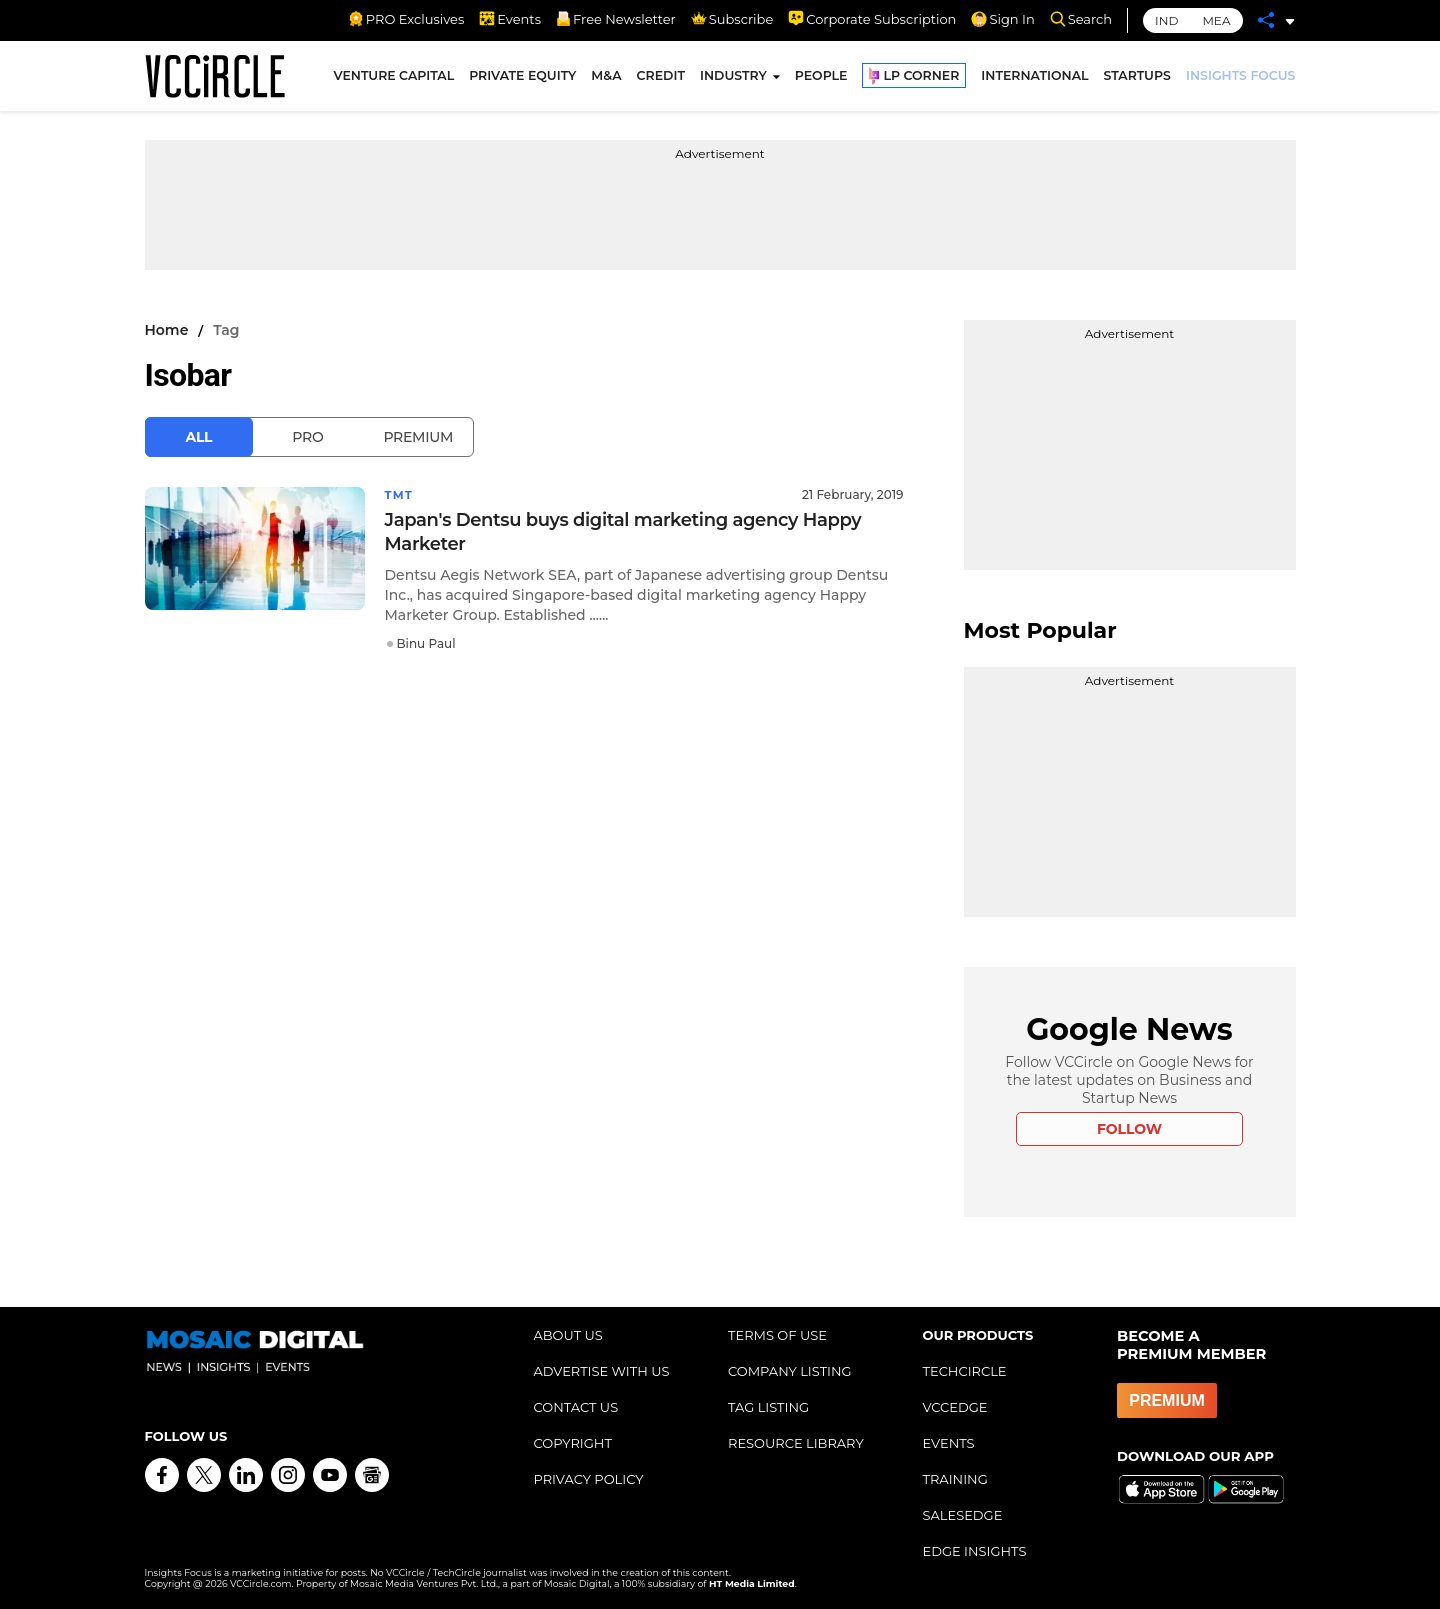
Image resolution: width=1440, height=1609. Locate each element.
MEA (1216, 20)
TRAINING (955, 1479)
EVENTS (949, 1443)
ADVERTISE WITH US (602, 1371)
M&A (606, 78)
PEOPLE (821, 78)
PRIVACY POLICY (589, 1479)
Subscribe (732, 19)
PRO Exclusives (406, 19)
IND (1166, 20)
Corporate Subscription (872, 19)
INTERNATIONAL (1034, 78)
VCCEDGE (955, 1407)
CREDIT (661, 78)
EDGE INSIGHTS (975, 1551)
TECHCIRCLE (965, 1371)
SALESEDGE (963, 1515)
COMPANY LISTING (790, 1371)
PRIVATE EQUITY (522, 78)
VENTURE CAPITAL (394, 78)
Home (167, 330)
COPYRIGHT (573, 1443)
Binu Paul (426, 643)
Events (510, 19)
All (199, 437)
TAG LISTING (768, 1407)
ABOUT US (568, 1335)
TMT (400, 494)
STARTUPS (1137, 78)
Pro (307, 437)
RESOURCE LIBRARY (796, 1443)
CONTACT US (576, 1407)
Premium (418, 437)
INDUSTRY (733, 78)
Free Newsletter (616, 19)
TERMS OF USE (777, 1335)
